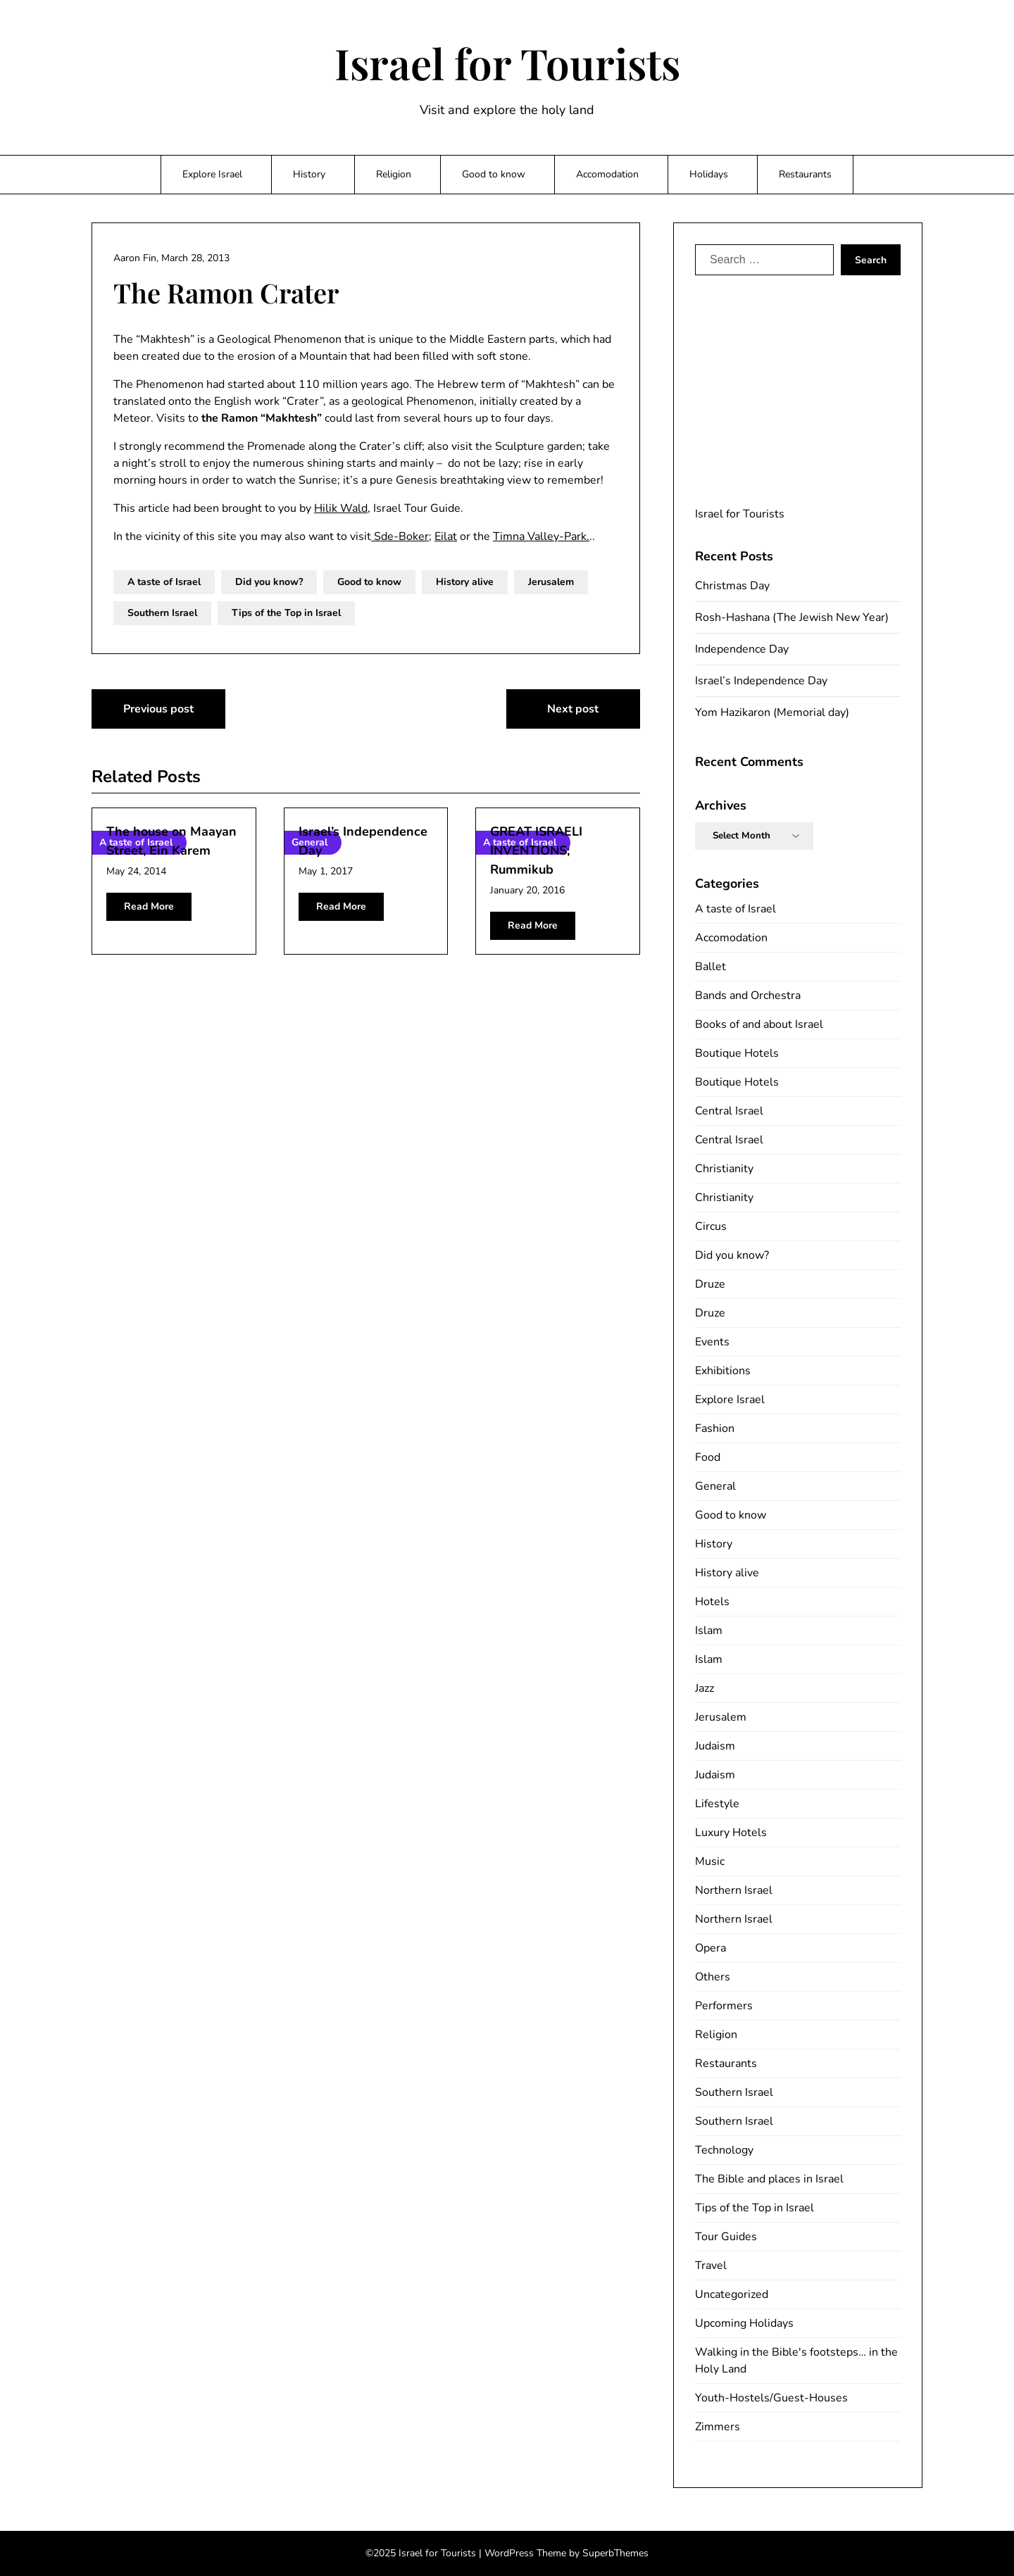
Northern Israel (733, 1890)
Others (712, 1977)
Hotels (712, 1601)
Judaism (715, 1746)
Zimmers (717, 2426)
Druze (710, 1284)
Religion (393, 174)
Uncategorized (731, 2294)
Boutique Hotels (737, 1053)
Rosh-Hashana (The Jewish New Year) (792, 617)
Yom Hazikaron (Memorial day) (772, 712)
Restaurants (805, 174)
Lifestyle (717, 1803)
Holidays (708, 174)
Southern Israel (162, 613)
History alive (465, 582)
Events (712, 1342)
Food (707, 1457)
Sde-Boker (400, 536)
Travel (711, 2265)
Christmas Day (732, 585)
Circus (711, 1226)
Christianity (724, 1168)
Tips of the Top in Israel (286, 613)
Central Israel (729, 1111)
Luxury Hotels (731, 1832)
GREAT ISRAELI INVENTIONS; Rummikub (536, 850)
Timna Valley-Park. (541, 536)
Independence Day (742, 649)
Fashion (714, 1428)
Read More (149, 906)
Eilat (445, 536)
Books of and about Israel (759, 1024)
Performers (724, 2005)
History (309, 174)
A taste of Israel (164, 582)
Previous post (158, 709)
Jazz (704, 1688)
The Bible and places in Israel (769, 2179)
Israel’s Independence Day (761, 681)
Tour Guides (726, 2236)
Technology (724, 2150)
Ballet (710, 966)
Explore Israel (212, 174)
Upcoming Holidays (744, 2323)
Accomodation (607, 174)
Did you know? (269, 582)
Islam (708, 1630)
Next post (573, 709)
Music (710, 1861)
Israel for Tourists (507, 62)
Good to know (493, 174)
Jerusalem (551, 582)
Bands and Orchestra (748, 995)
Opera (710, 1948)
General (715, 1486)
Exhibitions (723, 1370)
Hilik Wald (341, 508)
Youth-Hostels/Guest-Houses (771, 2398)
